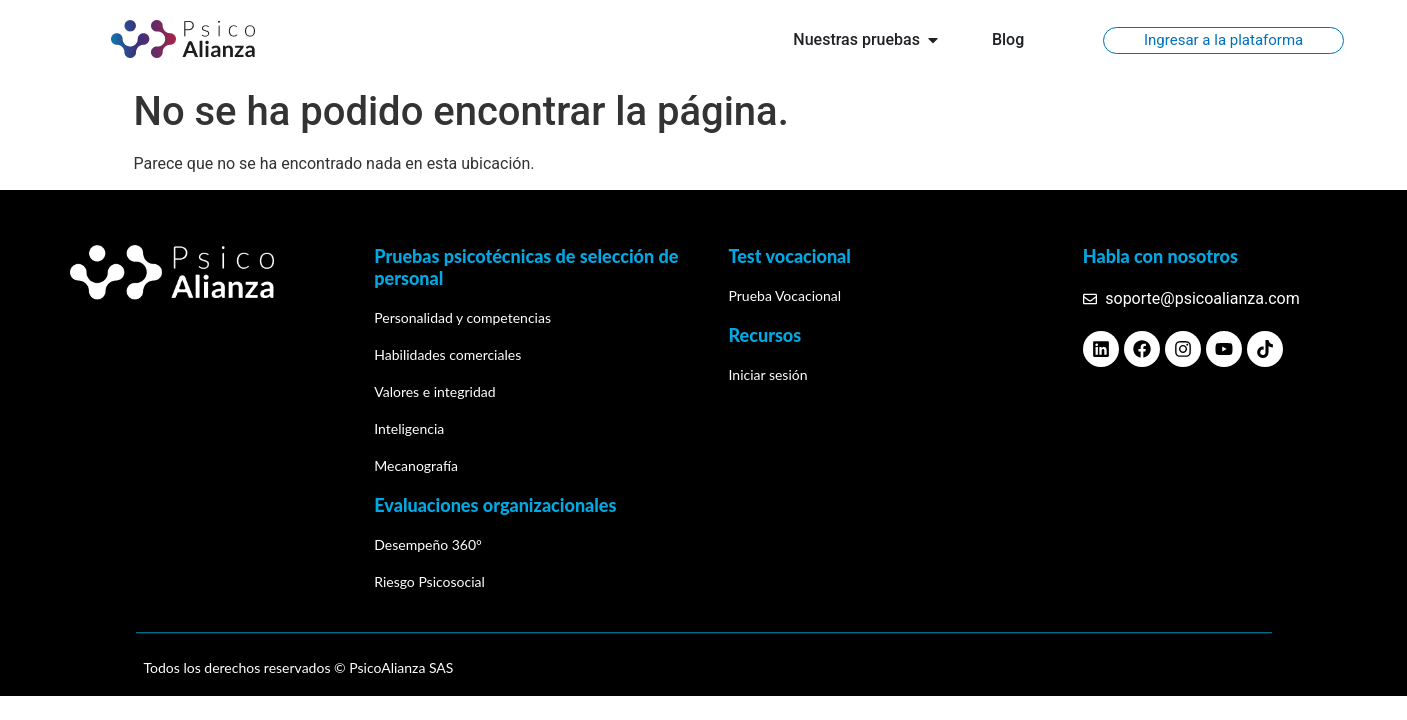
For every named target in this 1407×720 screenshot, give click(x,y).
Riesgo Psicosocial (429, 581)
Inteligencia (409, 428)
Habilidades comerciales (447, 354)
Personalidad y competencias (462, 317)
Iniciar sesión (768, 374)
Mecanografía (416, 465)
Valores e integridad (434, 391)
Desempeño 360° (428, 544)
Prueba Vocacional (785, 295)
